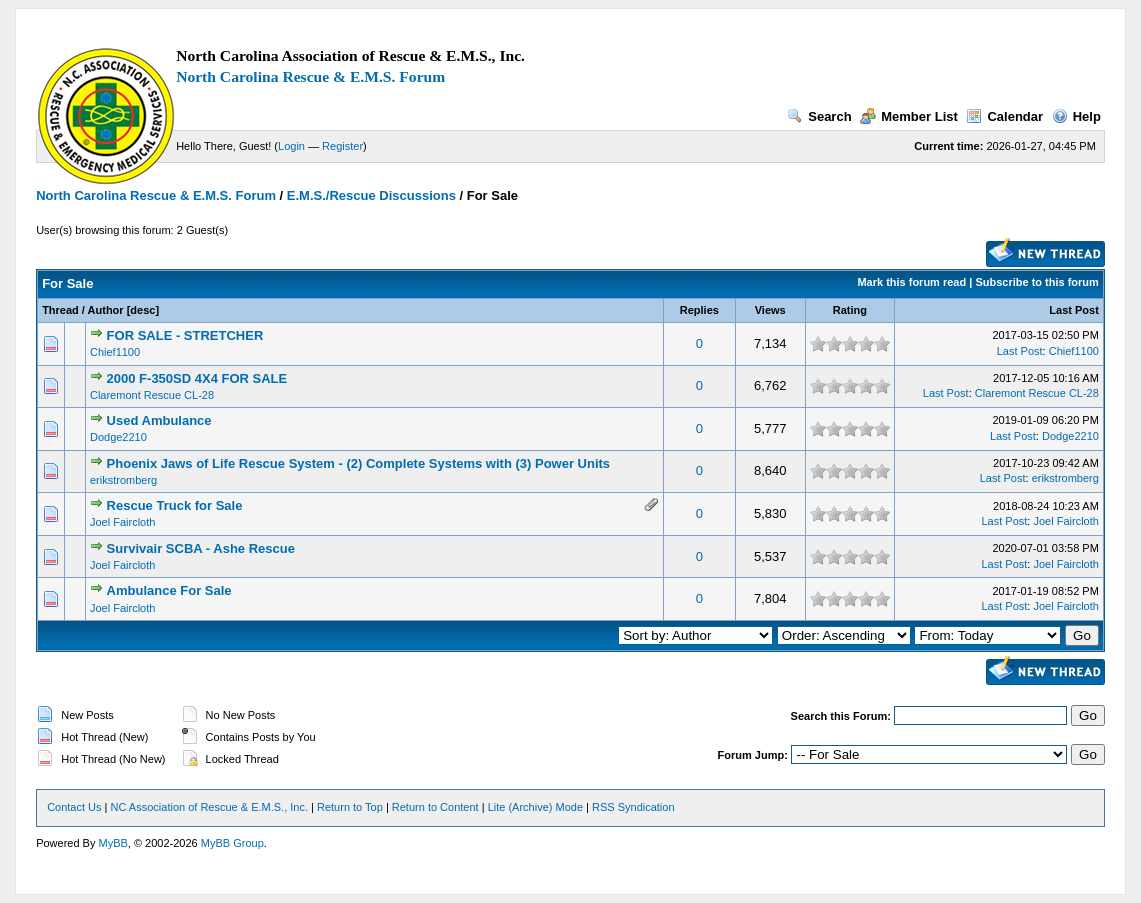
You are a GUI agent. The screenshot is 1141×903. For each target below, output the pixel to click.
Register (342, 146)
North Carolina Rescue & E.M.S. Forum (310, 76)
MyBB (113, 843)
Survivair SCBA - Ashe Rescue (201, 548)
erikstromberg (123, 480)
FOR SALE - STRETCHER (185, 335)
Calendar (1004, 116)
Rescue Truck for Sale (175, 505)
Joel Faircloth (122, 522)
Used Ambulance (159, 420)
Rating (850, 310)
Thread (60, 310)
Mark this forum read (911, 282)
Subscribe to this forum (1036, 282)
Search (819, 116)
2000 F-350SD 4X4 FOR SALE (197, 378)
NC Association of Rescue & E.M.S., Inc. (209, 807)
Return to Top (350, 807)
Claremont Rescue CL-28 (152, 395)
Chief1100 (115, 352)
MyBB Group (232, 843)
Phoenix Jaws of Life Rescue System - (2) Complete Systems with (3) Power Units (359, 463)
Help (1076, 116)
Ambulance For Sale (169, 590)
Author (106, 310)
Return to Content (435, 807)
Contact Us (74, 807)
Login (291, 146)
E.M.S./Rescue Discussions (371, 195)
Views (770, 310)
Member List (909, 116)
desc (142, 310)
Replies (699, 310)
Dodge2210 (118, 437)
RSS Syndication (633, 807)
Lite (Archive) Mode (535, 807)
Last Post (1074, 310)
